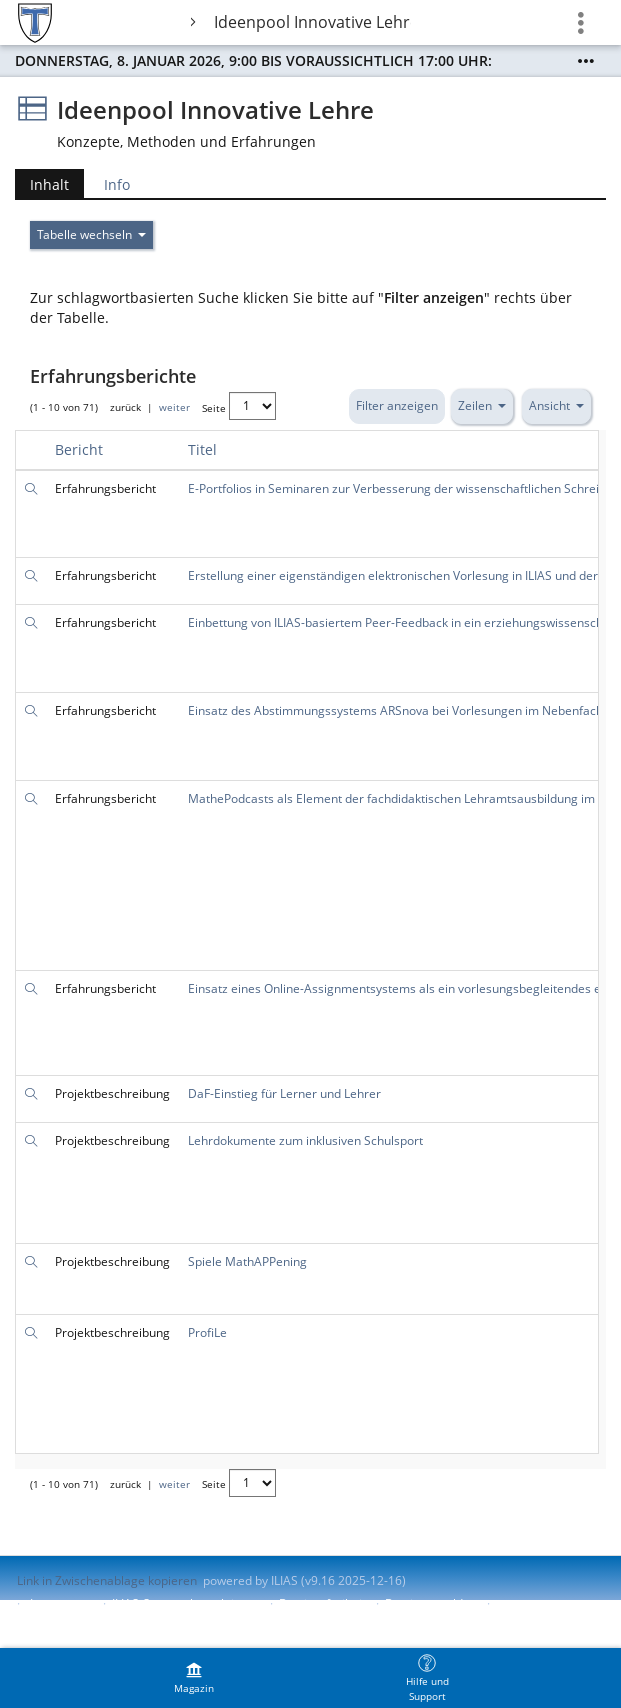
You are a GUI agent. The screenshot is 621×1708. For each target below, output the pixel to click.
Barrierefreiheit (322, 1603)
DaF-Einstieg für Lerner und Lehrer (284, 1093)
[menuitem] (194, 1678)
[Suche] (31, 488)
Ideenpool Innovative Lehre (312, 22)
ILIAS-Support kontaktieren (186, 1603)
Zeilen (482, 405)
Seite (214, 408)
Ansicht (556, 405)
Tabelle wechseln (91, 234)
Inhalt (49, 184)
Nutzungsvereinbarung (81, 1620)
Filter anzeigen (397, 405)
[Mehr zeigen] (586, 61)
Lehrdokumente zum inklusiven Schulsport (305, 1140)
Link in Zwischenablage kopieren (107, 1580)
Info (117, 184)
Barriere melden (431, 1603)
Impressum (61, 1603)
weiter (174, 408)
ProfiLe (207, 1332)
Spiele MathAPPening (247, 1261)
